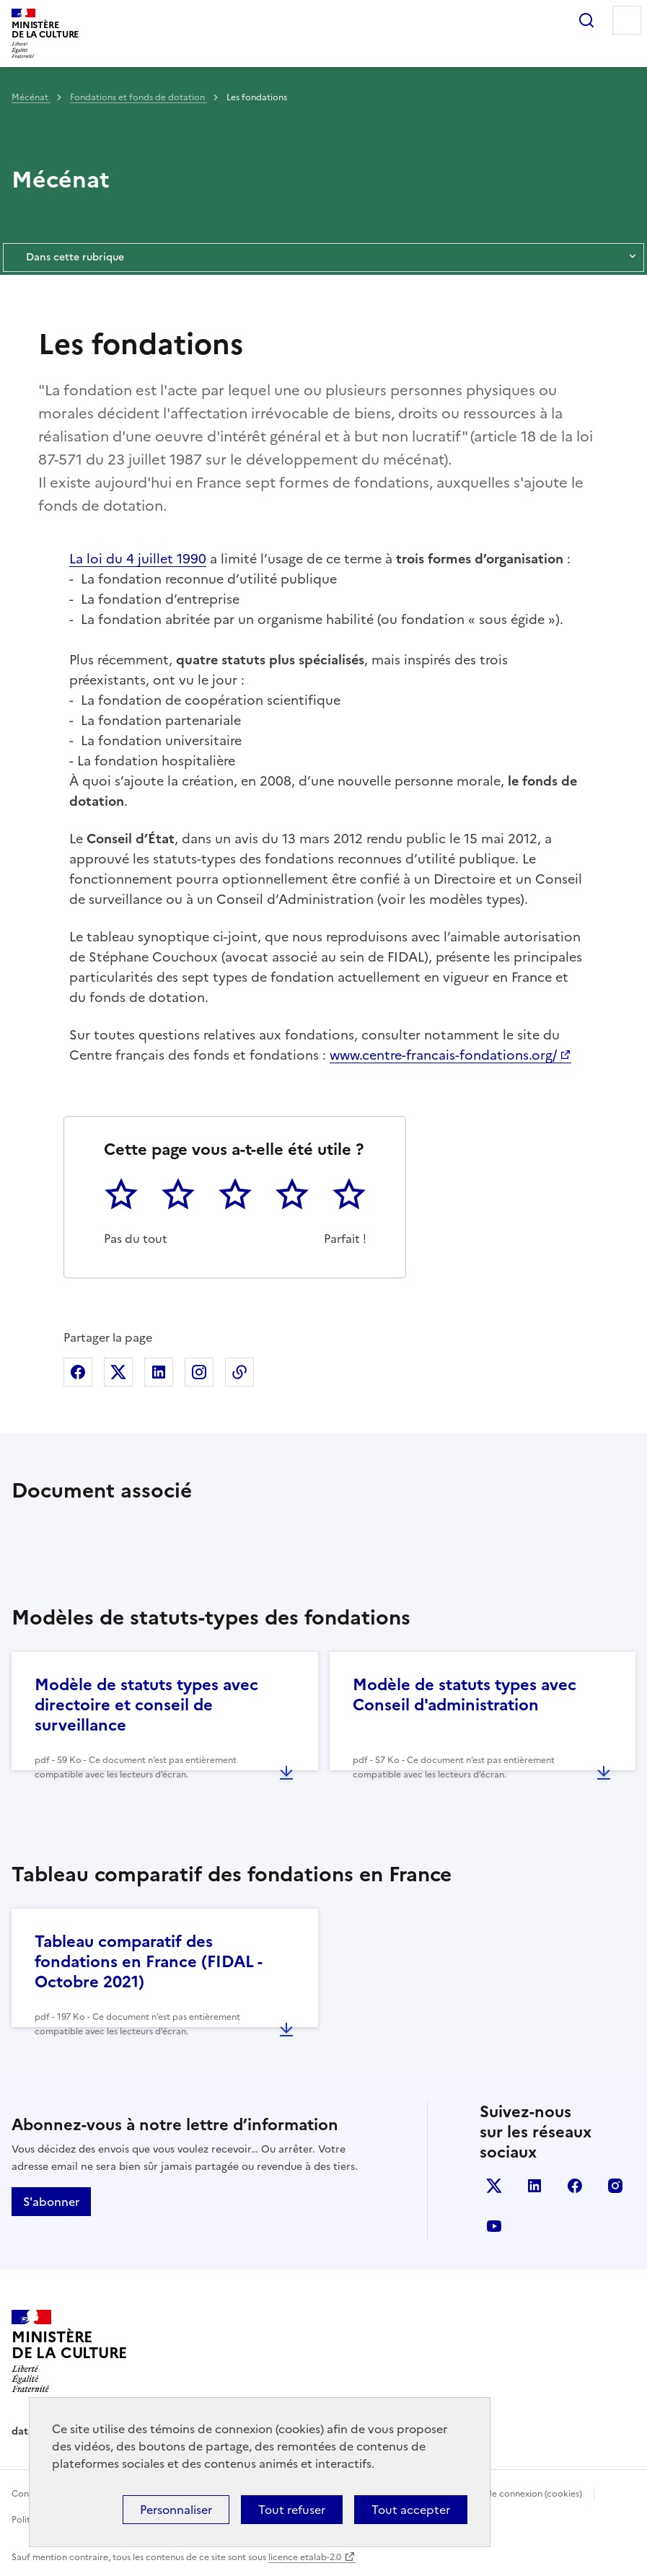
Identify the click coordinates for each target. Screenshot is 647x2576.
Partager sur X (118, 1372)
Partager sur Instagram (199, 1372)
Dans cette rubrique (323, 257)
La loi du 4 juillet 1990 (137, 558)
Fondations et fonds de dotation (138, 97)
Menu (626, 20)
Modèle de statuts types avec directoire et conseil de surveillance (146, 1705)
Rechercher (586, 20)
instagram (615, 2185)
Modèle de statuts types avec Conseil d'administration (464, 1695)
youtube (494, 2226)
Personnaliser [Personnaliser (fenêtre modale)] (176, 2509)
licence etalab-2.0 (304, 2557)
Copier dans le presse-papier (239, 1372)
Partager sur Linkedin (158, 1372)
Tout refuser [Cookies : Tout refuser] (291, 2509)
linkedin (534, 2185)
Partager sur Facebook (77, 1372)
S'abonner (51, 2201)
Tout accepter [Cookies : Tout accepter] (410, 2509)
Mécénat (31, 97)
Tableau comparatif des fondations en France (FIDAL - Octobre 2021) (148, 1962)
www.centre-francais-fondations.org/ (443, 1055)
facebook (574, 2185)
